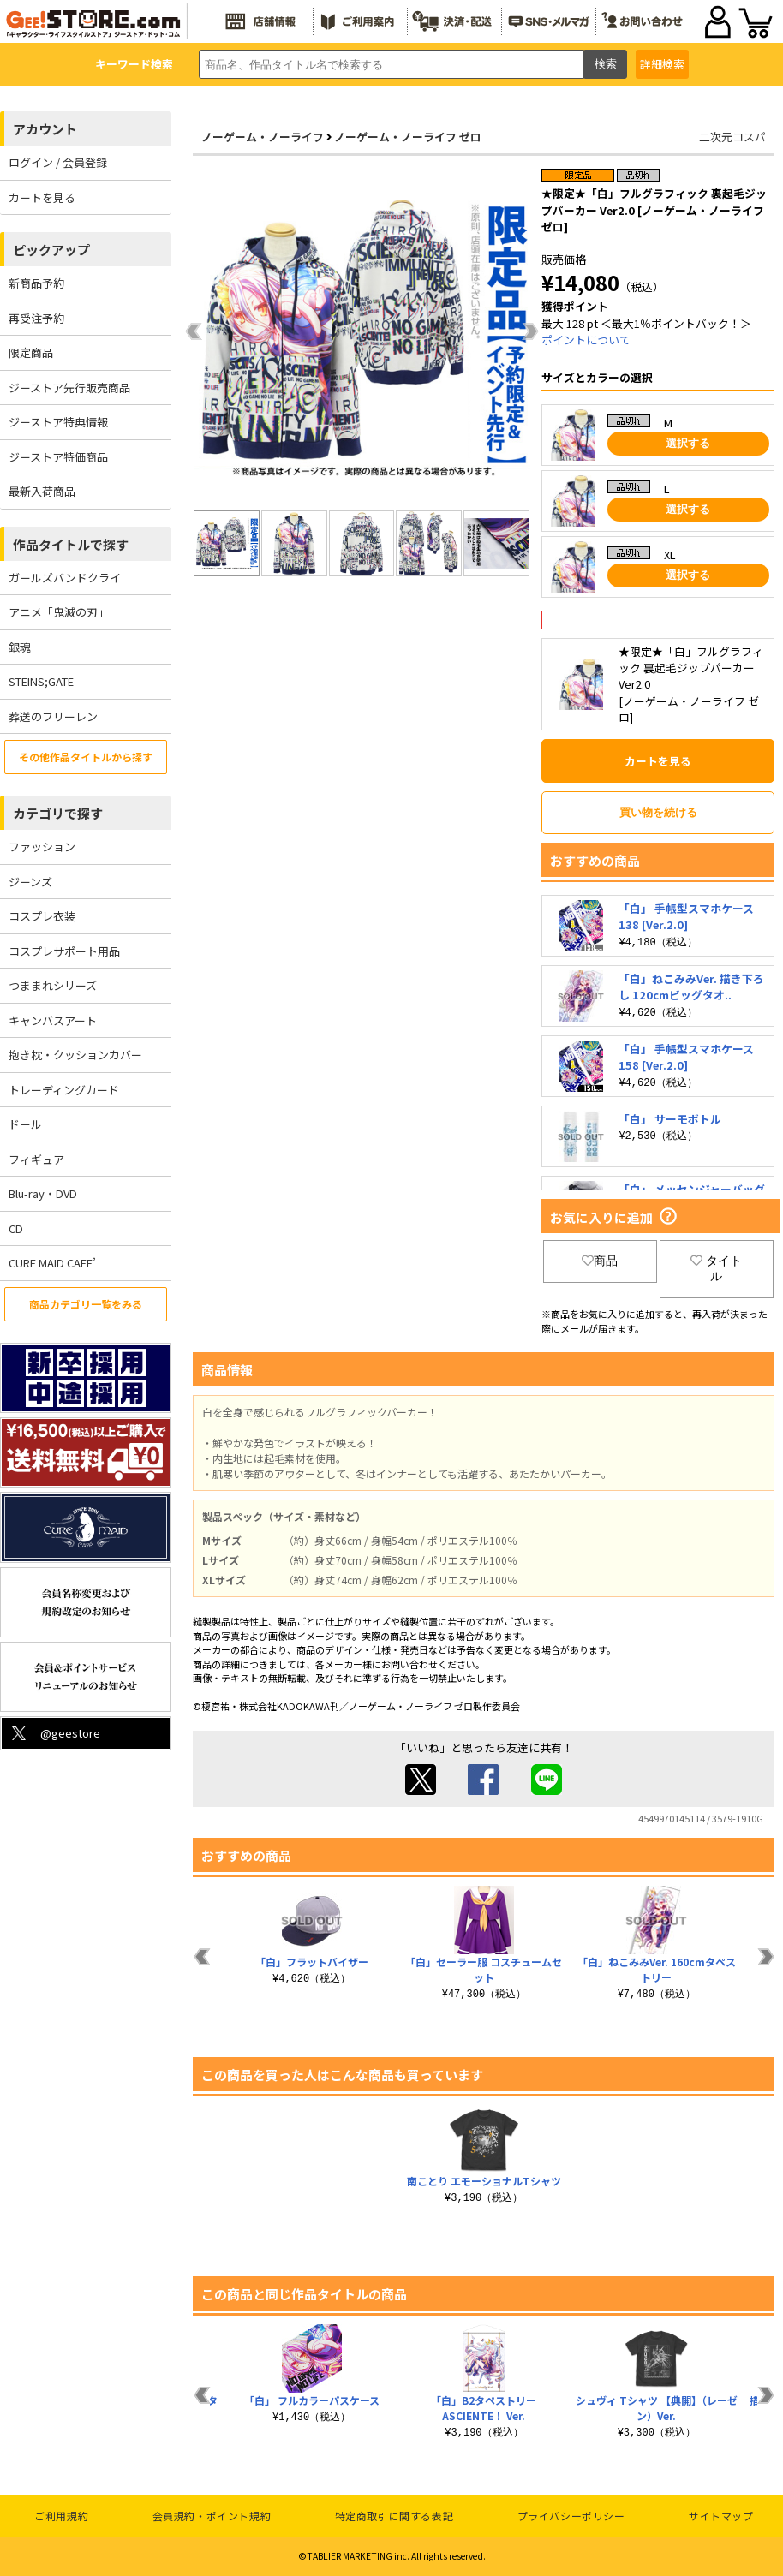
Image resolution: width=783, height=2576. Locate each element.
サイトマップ (721, 2515)
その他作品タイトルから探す (85, 756)
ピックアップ (51, 250)
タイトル (716, 1268)
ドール (25, 1124)
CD (16, 1228)
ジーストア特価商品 (58, 457)
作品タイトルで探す (71, 544)
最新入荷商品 (42, 491)
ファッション (42, 846)
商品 (600, 1260)
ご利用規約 (61, 2515)
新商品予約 (36, 283)
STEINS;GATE (41, 681)
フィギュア (36, 1159)
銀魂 (20, 647)
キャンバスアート (53, 1020)
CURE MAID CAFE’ (52, 1263)
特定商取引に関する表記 (394, 2515)
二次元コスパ (732, 136)
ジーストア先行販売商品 (69, 387)
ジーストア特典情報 (58, 422)
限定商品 (31, 352)
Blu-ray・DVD (43, 1193)
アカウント (45, 129)
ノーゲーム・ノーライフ (262, 136)
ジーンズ (30, 882)
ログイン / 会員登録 (58, 162)
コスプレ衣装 (42, 916)
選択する (688, 443)
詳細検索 (662, 64)
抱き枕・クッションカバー (75, 1054)
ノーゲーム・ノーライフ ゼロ (407, 136)
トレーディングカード (64, 1090)
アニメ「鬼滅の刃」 (59, 612)
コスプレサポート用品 (64, 951)
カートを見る (42, 197)
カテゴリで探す (58, 813)
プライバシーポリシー (571, 2515)
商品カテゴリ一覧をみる (85, 1304)
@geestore (54, 1733)
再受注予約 (36, 318)
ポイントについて (586, 339)
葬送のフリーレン (53, 716)
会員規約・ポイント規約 (212, 2515)
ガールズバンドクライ (65, 577)
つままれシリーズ (53, 985)
